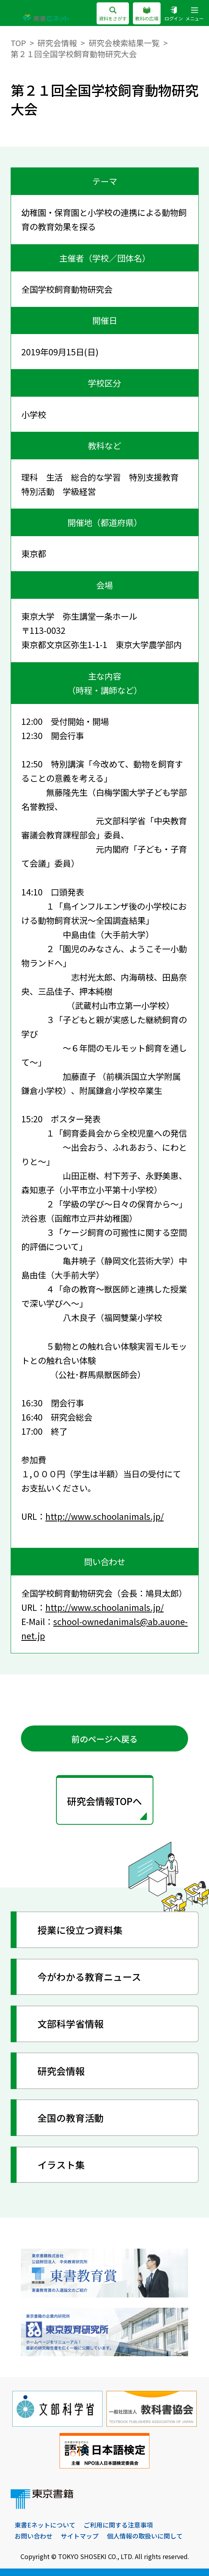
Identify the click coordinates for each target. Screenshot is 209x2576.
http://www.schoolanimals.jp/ (104, 1516)
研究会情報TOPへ (104, 1801)
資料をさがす (113, 14)
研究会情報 (57, 42)
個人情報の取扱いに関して (145, 2536)
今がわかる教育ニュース (89, 1977)
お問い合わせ (33, 2536)
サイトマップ (80, 2536)
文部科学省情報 (70, 2023)
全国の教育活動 (70, 2118)
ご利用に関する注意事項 (118, 2525)
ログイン (173, 14)
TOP (18, 42)
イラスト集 (61, 2164)
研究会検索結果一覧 (124, 42)
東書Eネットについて (45, 2525)
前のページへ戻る (104, 1739)
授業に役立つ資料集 (80, 1930)
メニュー (194, 14)
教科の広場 (147, 14)
